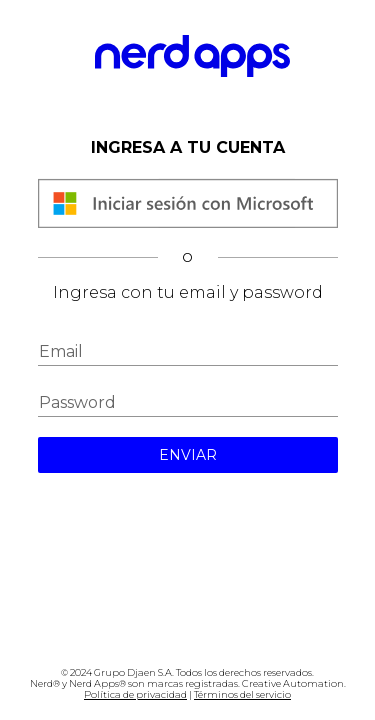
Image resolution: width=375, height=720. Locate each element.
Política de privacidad (135, 694)
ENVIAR (188, 455)
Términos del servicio (242, 694)
